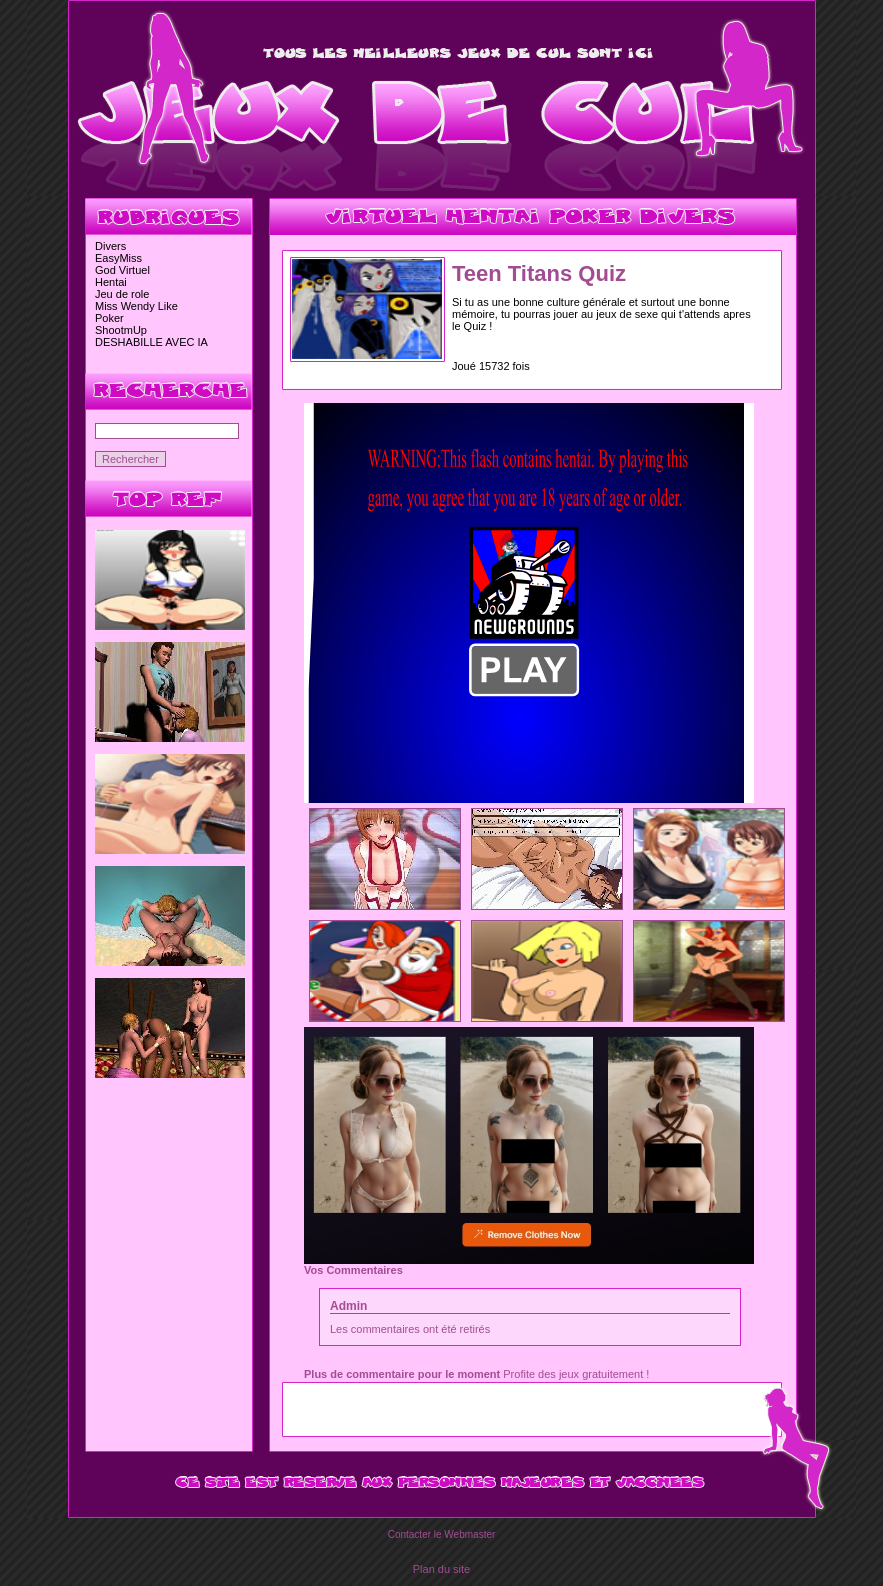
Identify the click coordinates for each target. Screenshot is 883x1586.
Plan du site (441, 1569)
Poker (109, 318)
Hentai (111, 282)
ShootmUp (121, 330)
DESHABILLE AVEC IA (151, 342)
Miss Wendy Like (136, 306)
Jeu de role (122, 294)
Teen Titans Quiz (539, 273)
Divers (110, 246)
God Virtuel (122, 270)
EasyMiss (118, 258)
